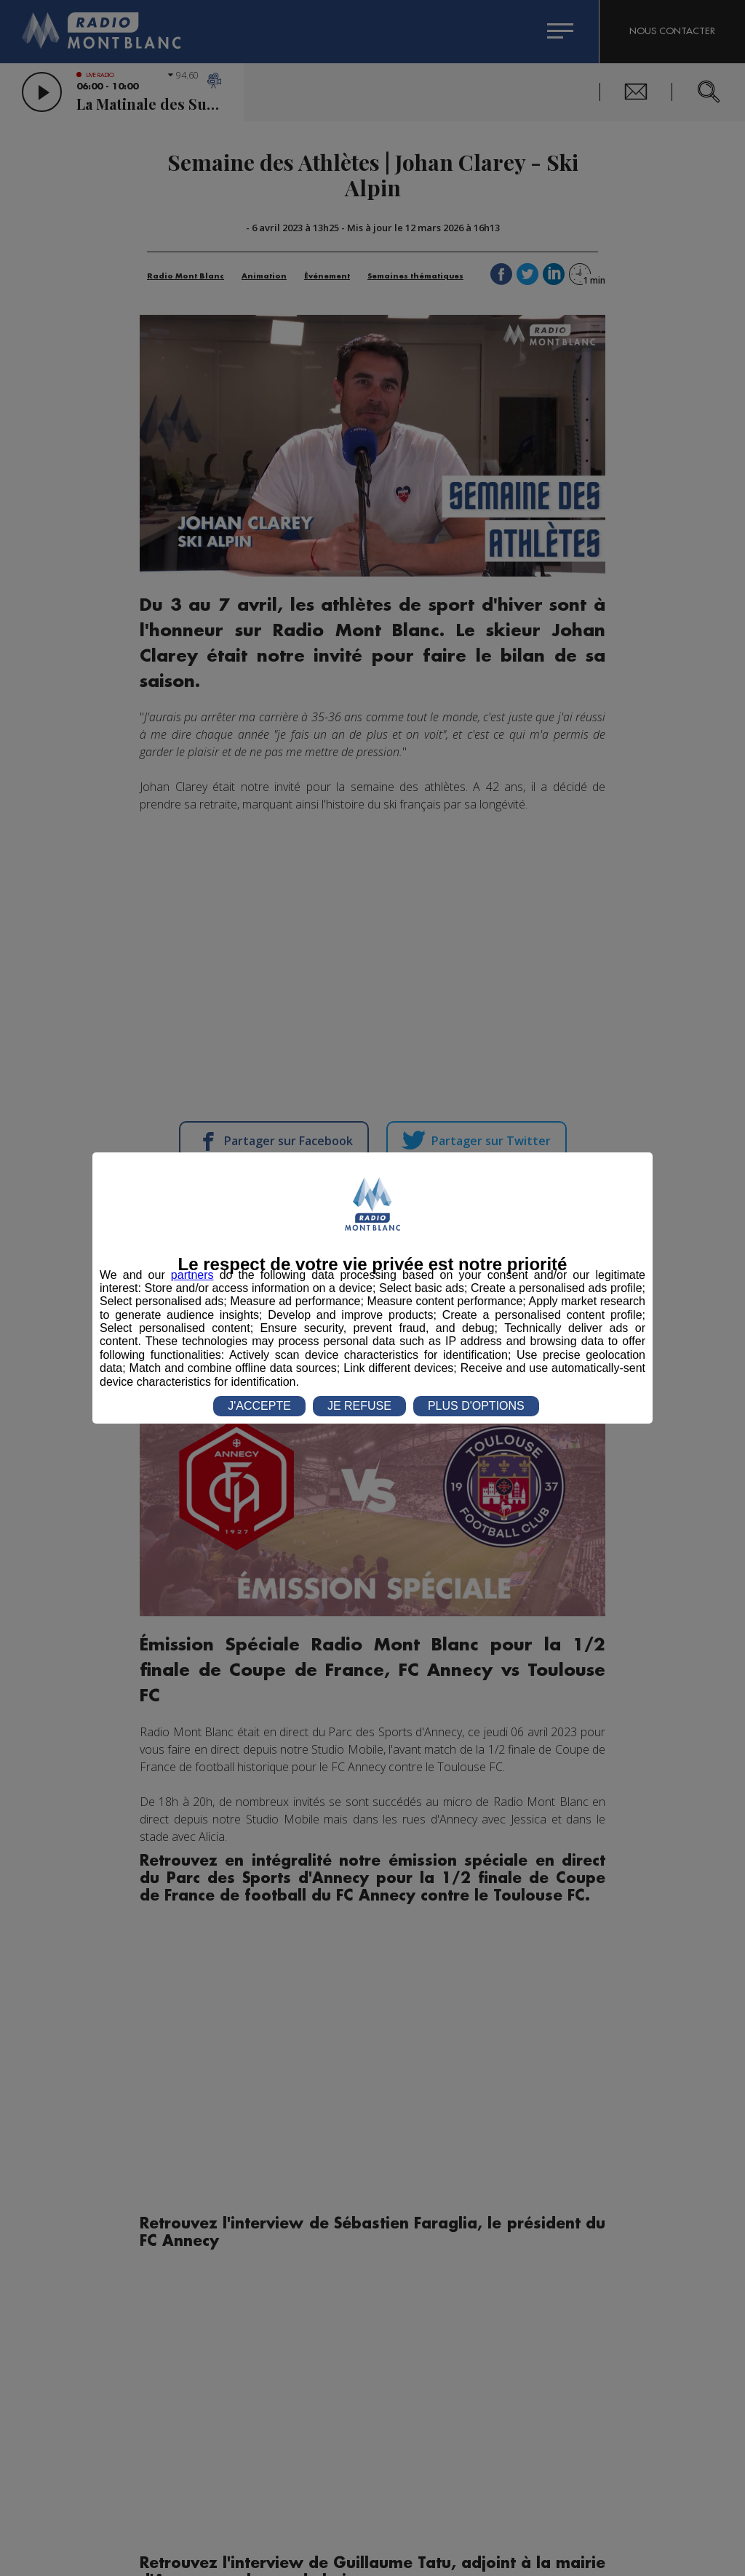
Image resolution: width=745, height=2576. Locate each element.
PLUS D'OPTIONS (476, 1406)
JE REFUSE (359, 1406)
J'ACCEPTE (259, 1406)
